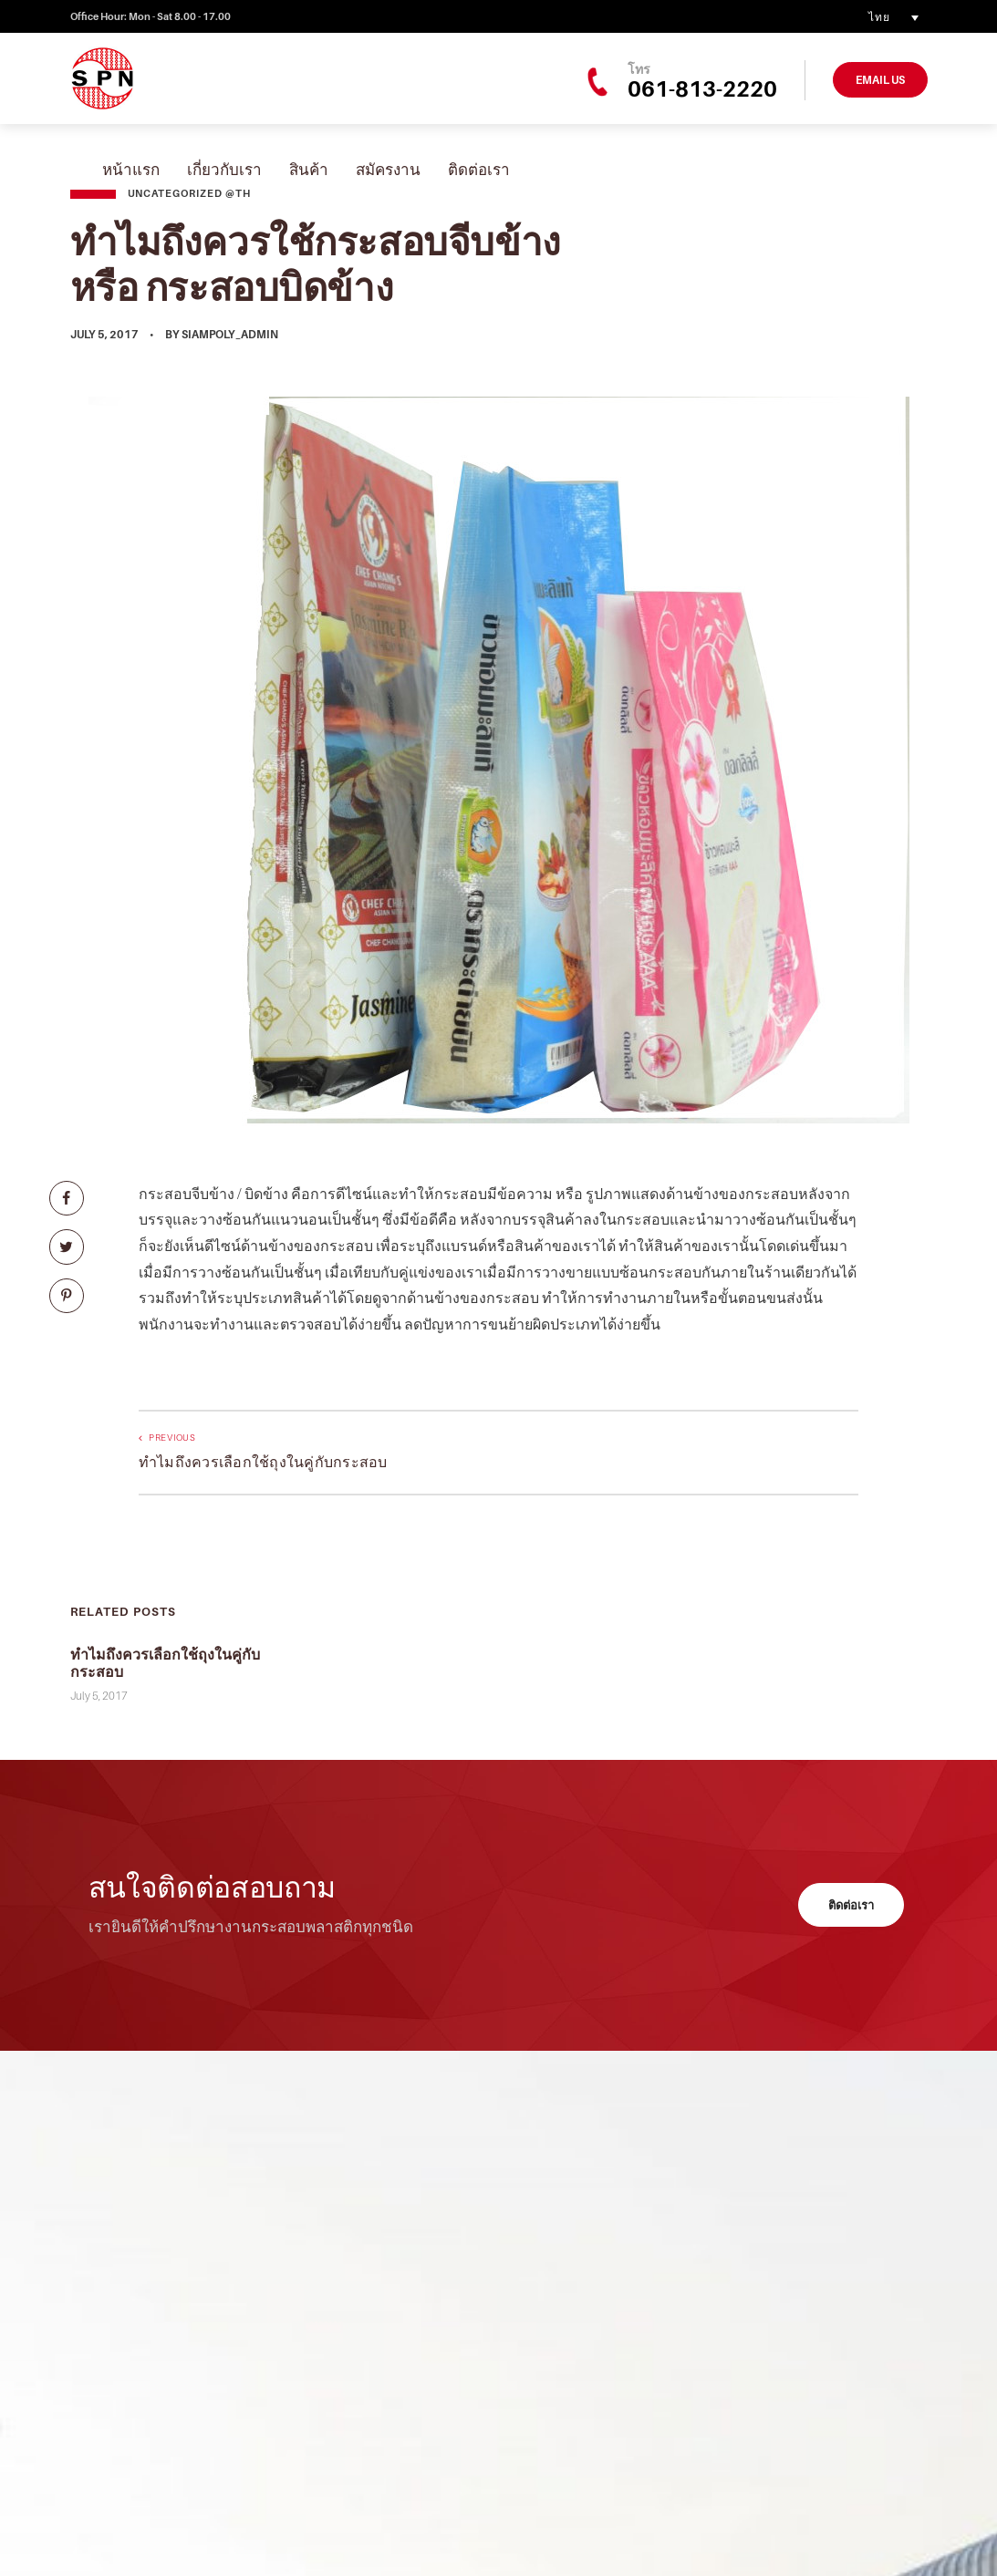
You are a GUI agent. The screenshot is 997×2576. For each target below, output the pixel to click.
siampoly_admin (230, 334)
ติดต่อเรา (479, 169)
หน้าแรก (131, 169)
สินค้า (308, 169)
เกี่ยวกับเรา (224, 169)
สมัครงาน (388, 169)
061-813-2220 (702, 89)
